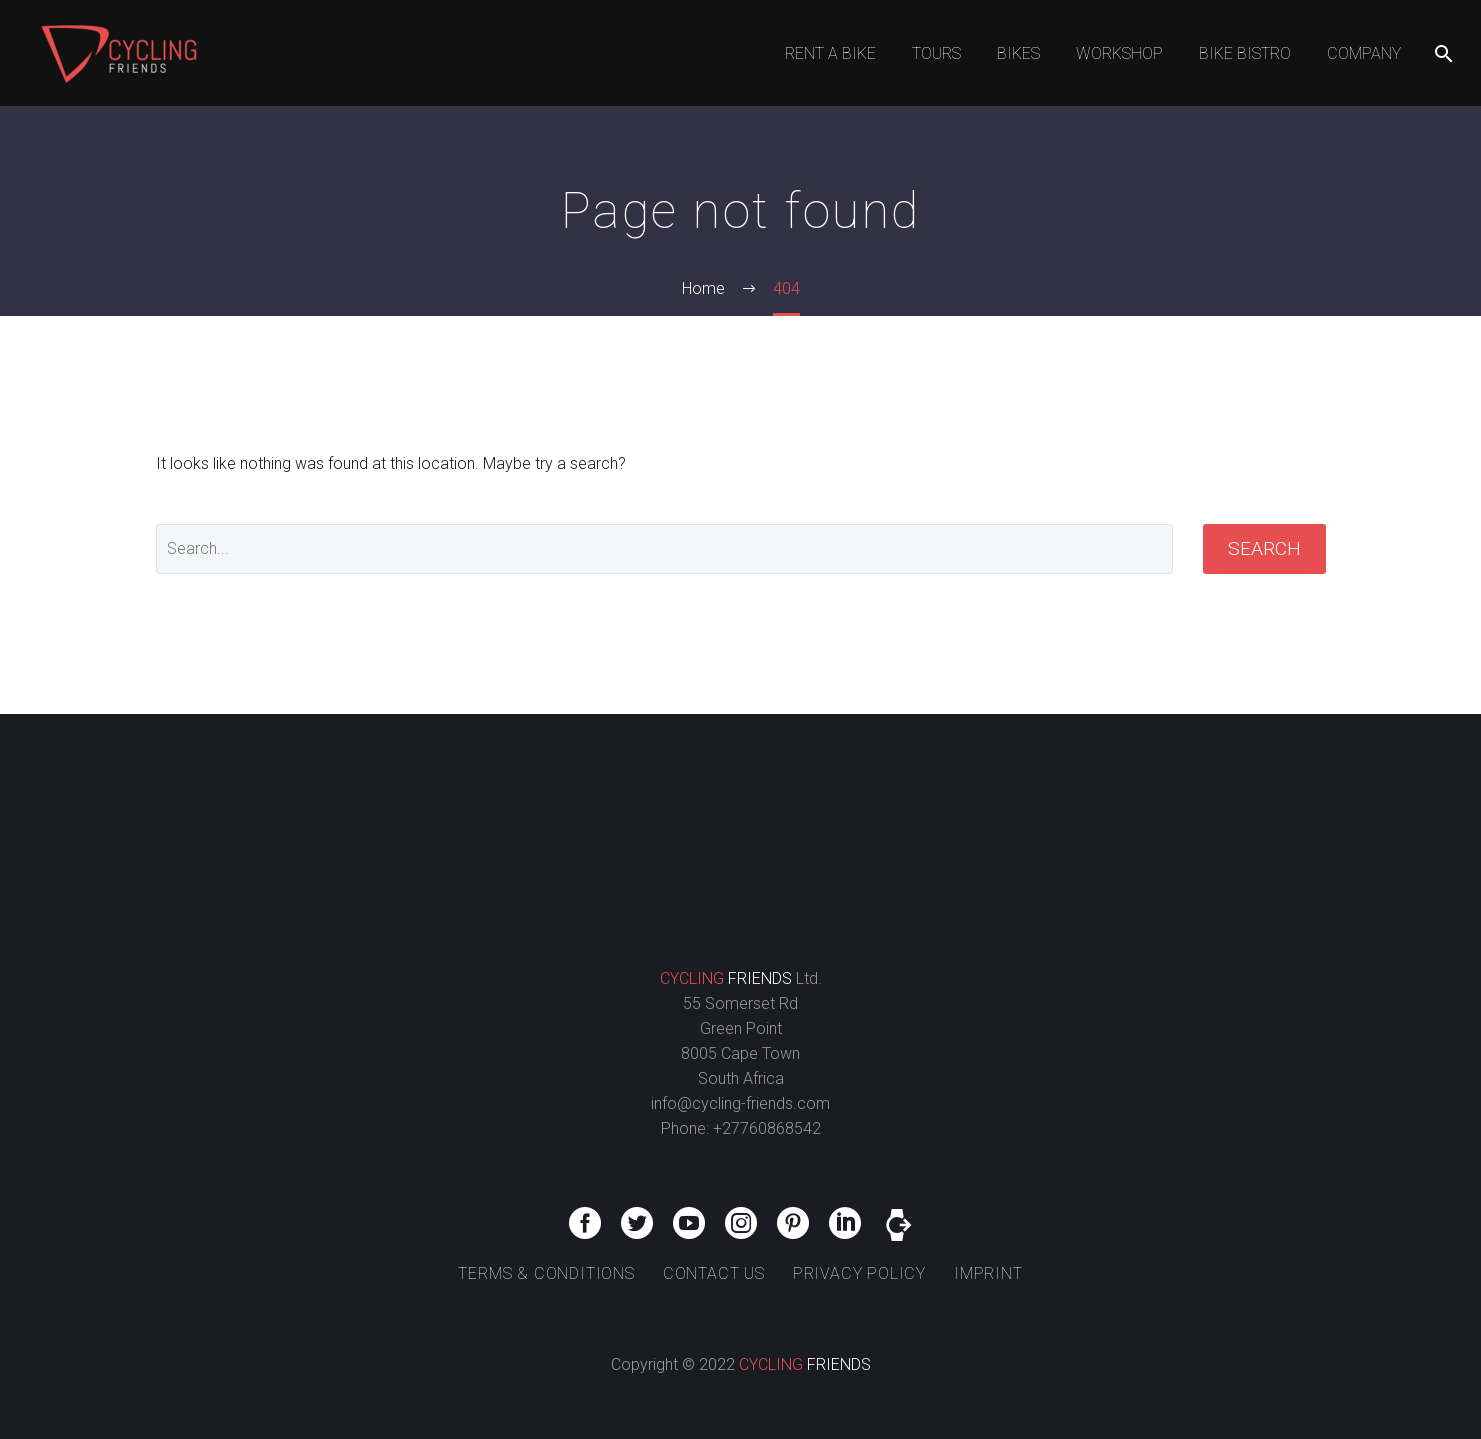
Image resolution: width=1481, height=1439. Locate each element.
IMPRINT (988, 1273)
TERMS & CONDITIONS (546, 1273)
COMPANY (1364, 53)
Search (1264, 548)
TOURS (936, 53)
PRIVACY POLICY (859, 1273)
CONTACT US (714, 1273)
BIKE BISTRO (1245, 53)
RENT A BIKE (830, 53)
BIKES (1018, 53)
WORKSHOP (1119, 53)
